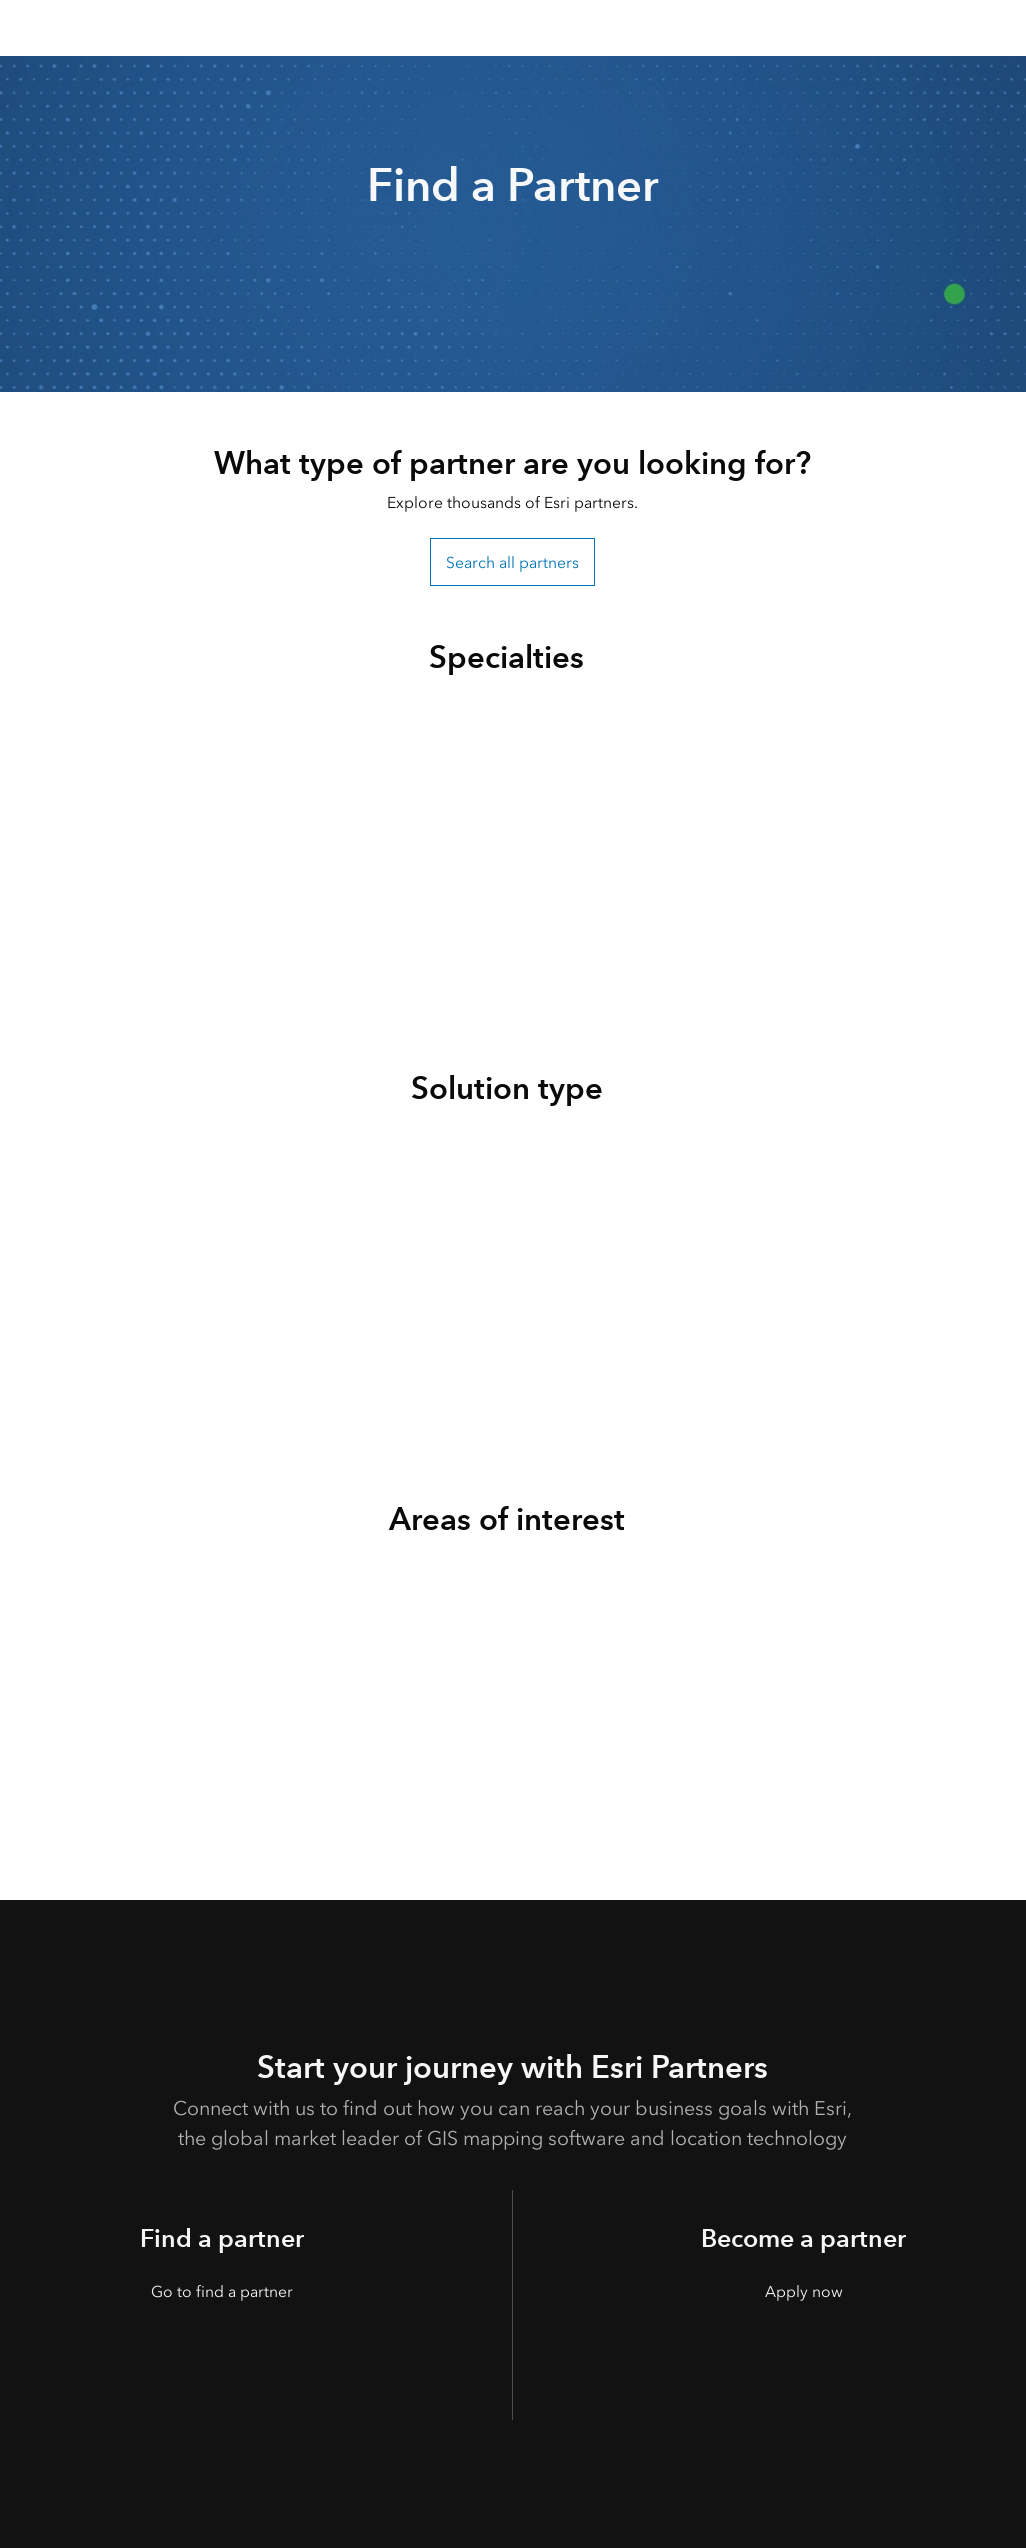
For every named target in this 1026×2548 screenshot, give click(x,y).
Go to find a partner (222, 2291)
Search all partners (512, 562)
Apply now (804, 2291)
